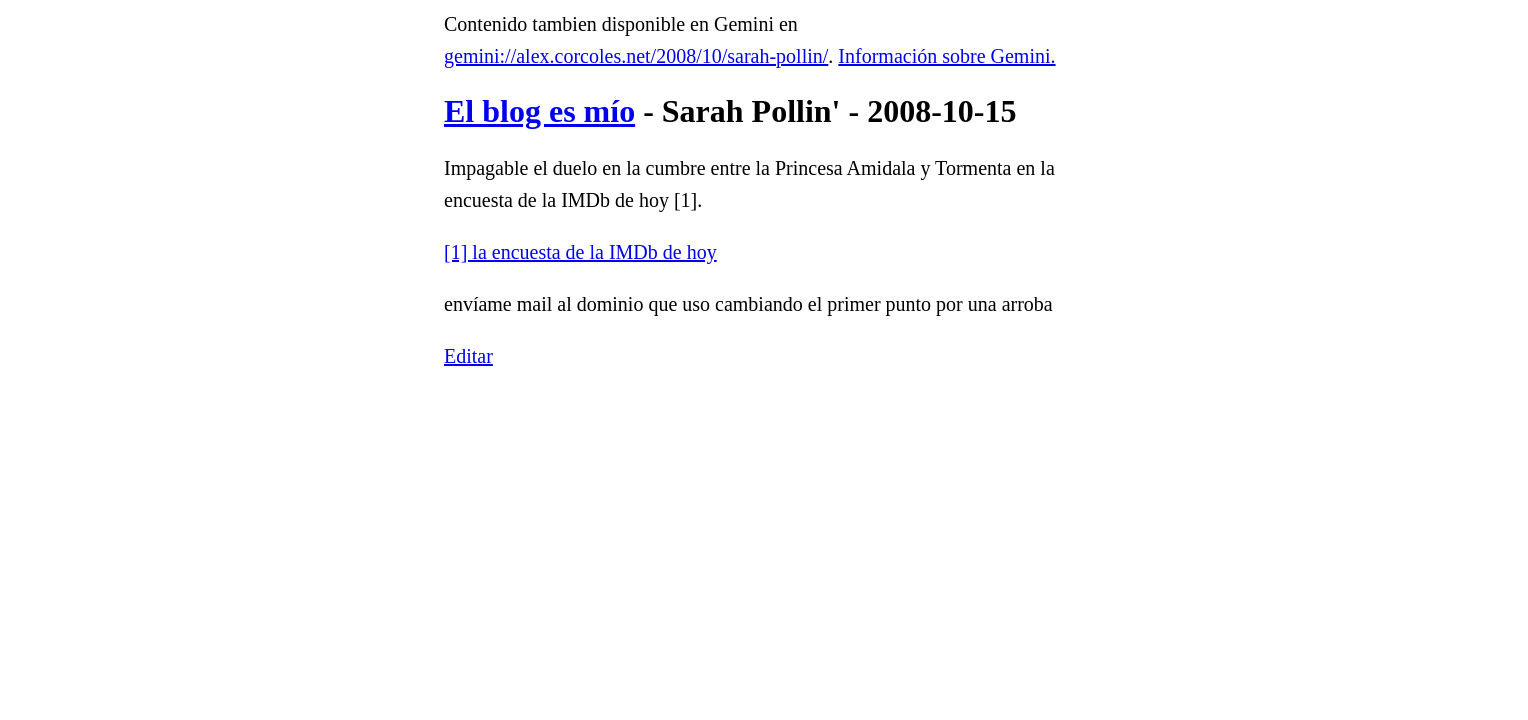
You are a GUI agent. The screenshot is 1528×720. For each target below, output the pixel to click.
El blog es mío (539, 111)
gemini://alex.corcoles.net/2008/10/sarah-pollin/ (636, 56)
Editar (468, 356)
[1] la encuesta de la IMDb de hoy (580, 252)
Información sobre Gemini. (946, 56)
